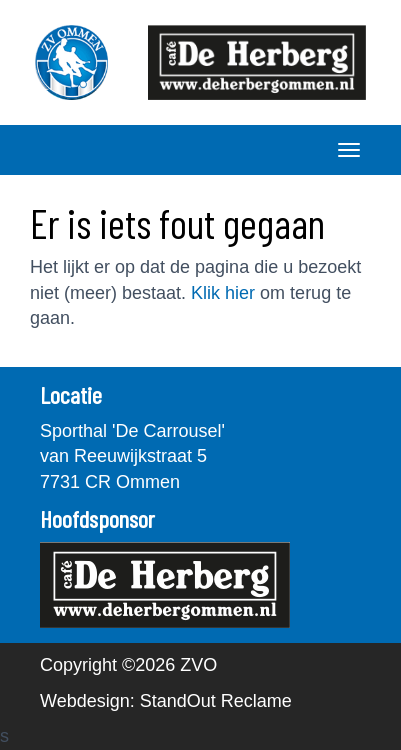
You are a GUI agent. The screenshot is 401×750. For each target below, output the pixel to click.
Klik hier (223, 293)
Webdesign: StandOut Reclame (166, 701)
